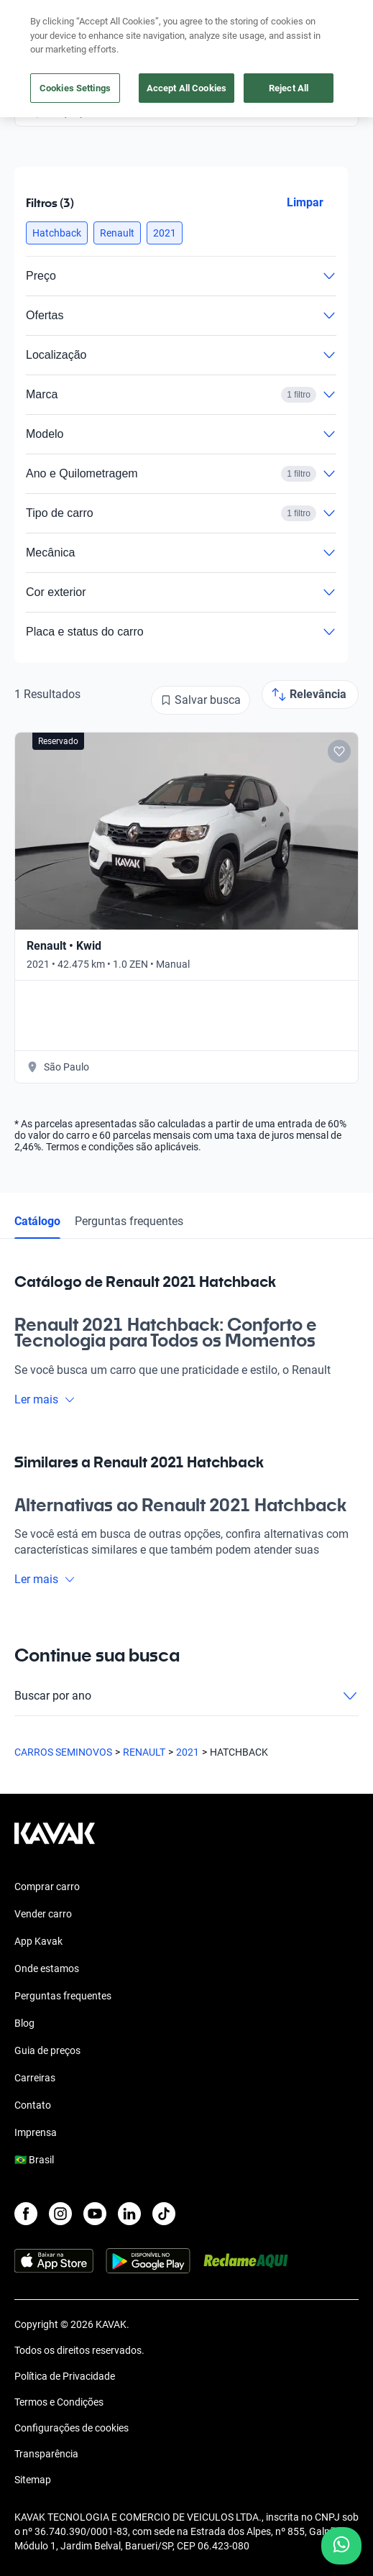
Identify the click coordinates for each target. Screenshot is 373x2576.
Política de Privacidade (64, 2376)
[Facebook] (25, 2213)
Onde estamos (46, 1968)
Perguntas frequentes (129, 1221)
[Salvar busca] (200, 700)
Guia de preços (47, 2050)
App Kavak (38, 1941)
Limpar (305, 202)
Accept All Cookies (186, 88)
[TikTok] (163, 2213)
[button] (57, 232)
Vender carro (43, 1914)
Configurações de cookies (71, 2428)
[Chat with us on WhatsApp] (341, 2546)
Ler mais (44, 1399)
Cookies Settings (75, 88)
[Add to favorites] (339, 751)
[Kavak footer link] (54, 1840)
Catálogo (37, 1221)
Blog (24, 2023)
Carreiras (34, 2078)
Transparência (46, 2454)
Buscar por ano (186, 1696)
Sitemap (32, 2479)
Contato (32, 2105)
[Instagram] (60, 2213)
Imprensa (35, 2132)
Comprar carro (47, 1886)
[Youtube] (94, 2213)
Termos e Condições (58, 2402)
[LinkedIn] (129, 2213)
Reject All (288, 88)
